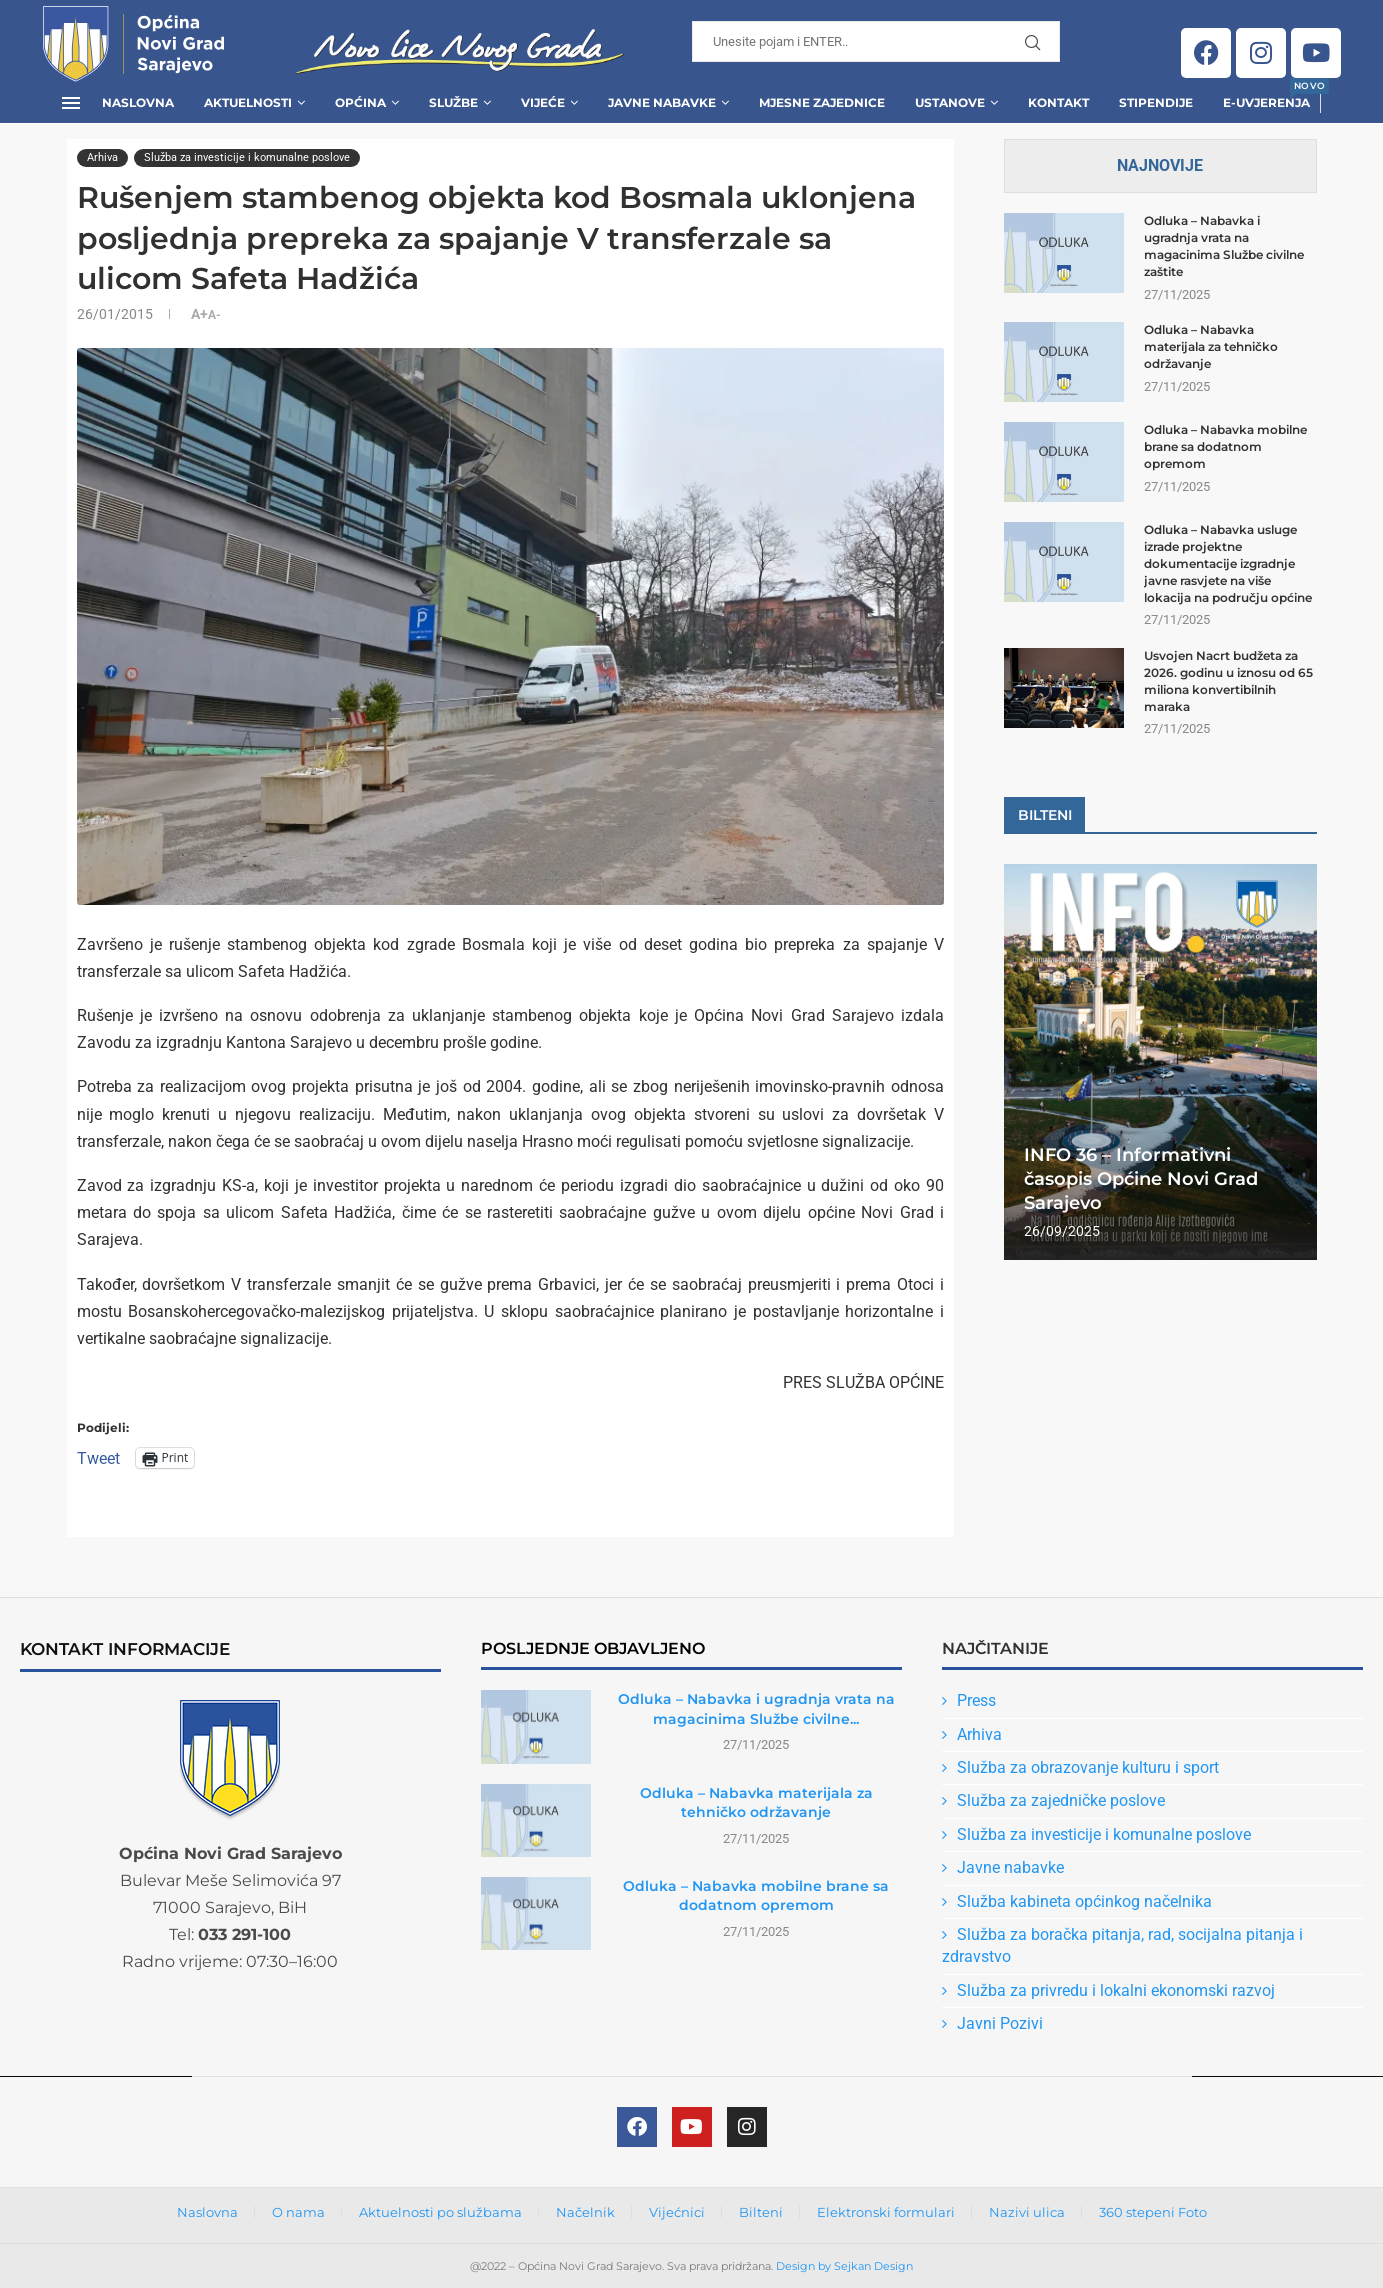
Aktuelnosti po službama (440, 2212)
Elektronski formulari (886, 2212)
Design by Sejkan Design (844, 2266)
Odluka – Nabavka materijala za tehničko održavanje (1211, 346)
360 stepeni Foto (1153, 2212)
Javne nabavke (1010, 1867)
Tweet (98, 1457)
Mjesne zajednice (822, 102)
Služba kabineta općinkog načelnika (1084, 1901)
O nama (298, 2212)
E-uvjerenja (1266, 96)
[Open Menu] (71, 103)
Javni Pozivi (1000, 2023)
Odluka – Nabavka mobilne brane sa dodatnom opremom (1225, 446)
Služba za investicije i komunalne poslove (1104, 1834)
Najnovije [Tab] (1160, 165)
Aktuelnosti (248, 102)
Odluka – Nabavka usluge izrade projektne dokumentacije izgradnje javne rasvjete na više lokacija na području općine (1228, 563)
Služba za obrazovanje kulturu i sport (1088, 1767)
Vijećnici (677, 2212)
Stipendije (1156, 102)
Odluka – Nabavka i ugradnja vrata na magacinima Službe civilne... (756, 1709)
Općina (360, 102)
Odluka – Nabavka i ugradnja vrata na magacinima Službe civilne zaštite (1224, 245)
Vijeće (543, 102)
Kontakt (1058, 102)
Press (976, 1700)
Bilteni (761, 2212)
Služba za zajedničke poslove (1061, 1800)
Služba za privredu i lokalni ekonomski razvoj (1116, 1990)
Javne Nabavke (662, 102)
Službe (453, 102)
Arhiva (979, 1734)
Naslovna (138, 102)
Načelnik (585, 2212)
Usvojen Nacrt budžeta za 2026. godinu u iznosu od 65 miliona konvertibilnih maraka (1228, 680)
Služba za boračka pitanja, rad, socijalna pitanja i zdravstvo (1122, 1945)
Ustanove (950, 102)
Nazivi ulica (1027, 2212)
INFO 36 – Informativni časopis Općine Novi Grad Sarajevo (1141, 1179)
